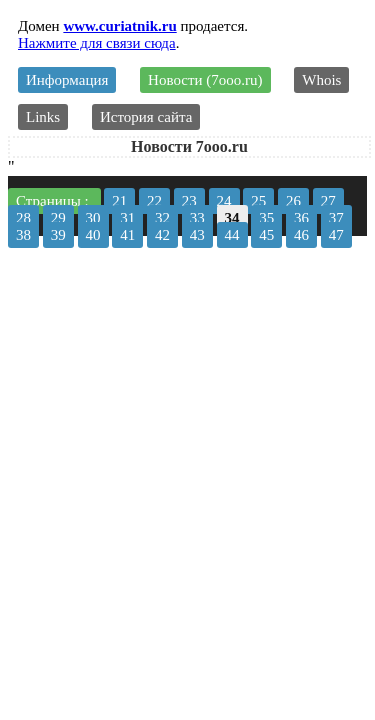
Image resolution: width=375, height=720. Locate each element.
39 (58, 235)
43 (197, 235)
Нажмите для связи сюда (97, 43)
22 (154, 201)
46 (301, 235)
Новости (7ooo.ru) (205, 80)
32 (162, 218)
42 (162, 235)
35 (266, 218)
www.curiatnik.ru (119, 26)
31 (127, 218)
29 (58, 218)
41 (127, 235)
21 (119, 201)
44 (232, 235)
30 (93, 218)
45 (266, 235)
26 (293, 201)
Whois (321, 80)
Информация (67, 80)
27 (328, 201)
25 (258, 201)
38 (23, 235)
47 (336, 235)
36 (301, 218)
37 (336, 218)
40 (93, 235)
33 (197, 218)
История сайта (146, 117)
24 (224, 201)
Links (43, 117)
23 (189, 201)
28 (23, 218)
